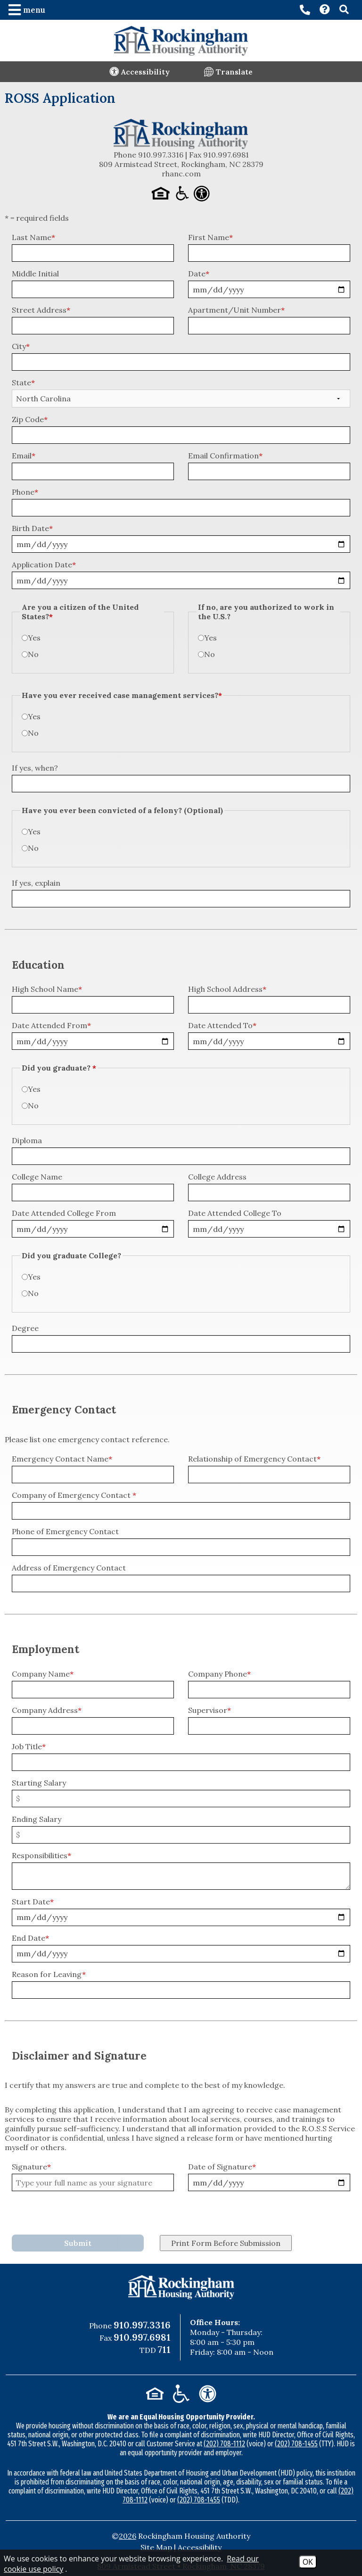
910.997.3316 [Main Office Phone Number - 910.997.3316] (142, 2325)
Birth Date (32, 528)
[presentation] (83, 2214)
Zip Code (30, 419)
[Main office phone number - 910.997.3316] (305, 10)
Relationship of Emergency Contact (254, 1458)
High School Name (47, 989)
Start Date (33, 1901)
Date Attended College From (64, 1213)
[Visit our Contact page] (325, 10)
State (23, 382)
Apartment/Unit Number (236, 310)
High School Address (227, 989)
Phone (25, 492)
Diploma (27, 1140)
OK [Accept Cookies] (308, 2562)
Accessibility (200, 2547)
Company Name (43, 1674)
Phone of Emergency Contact (65, 1531)
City (21, 346)
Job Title (29, 1746)
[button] (28, 10)
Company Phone (219, 1674)
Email (23, 455)
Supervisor (209, 1710)
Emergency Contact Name (62, 1458)
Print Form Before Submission (225, 2243)
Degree (25, 1328)
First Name (210, 237)
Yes (34, 637)
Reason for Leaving (49, 1974)
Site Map (156, 2547)
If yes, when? (35, 768)
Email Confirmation (225, 455)
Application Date (44, 564)
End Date (30, 1938)
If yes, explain (36, 883)
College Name (37, 1176)
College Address (217, 1176)
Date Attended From (51, 1025)
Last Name (33, 237)
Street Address (41, 310)
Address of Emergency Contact (69, 1567)
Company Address (47, 1710)
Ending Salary (36, 1819)
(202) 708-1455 (296, 2443)
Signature (31, 2166)
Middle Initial (35, 273)
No (33, 654)
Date (198, 273)
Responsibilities (41, 1855)
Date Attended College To (234, 1213)
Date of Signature (222, 2166)
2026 (127, 2536)
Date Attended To (222, 1025)
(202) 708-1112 (224, 2443)
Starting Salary (39, 1782)
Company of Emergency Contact (74, 1495)
